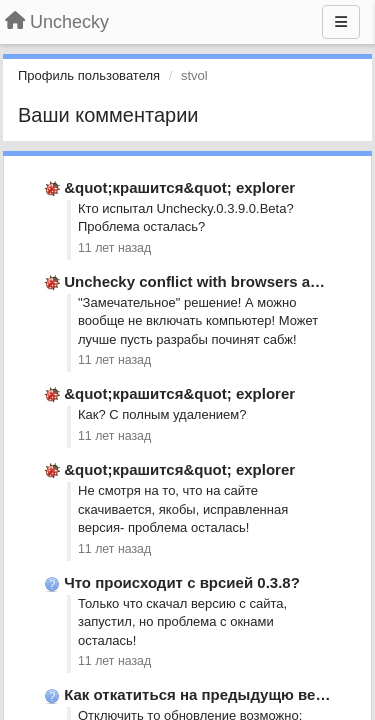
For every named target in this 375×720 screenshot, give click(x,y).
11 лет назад (114, 248)
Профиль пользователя (89, 75)
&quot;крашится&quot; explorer (179, 187)
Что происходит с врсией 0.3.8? (182, 582)
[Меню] (341, 22)
